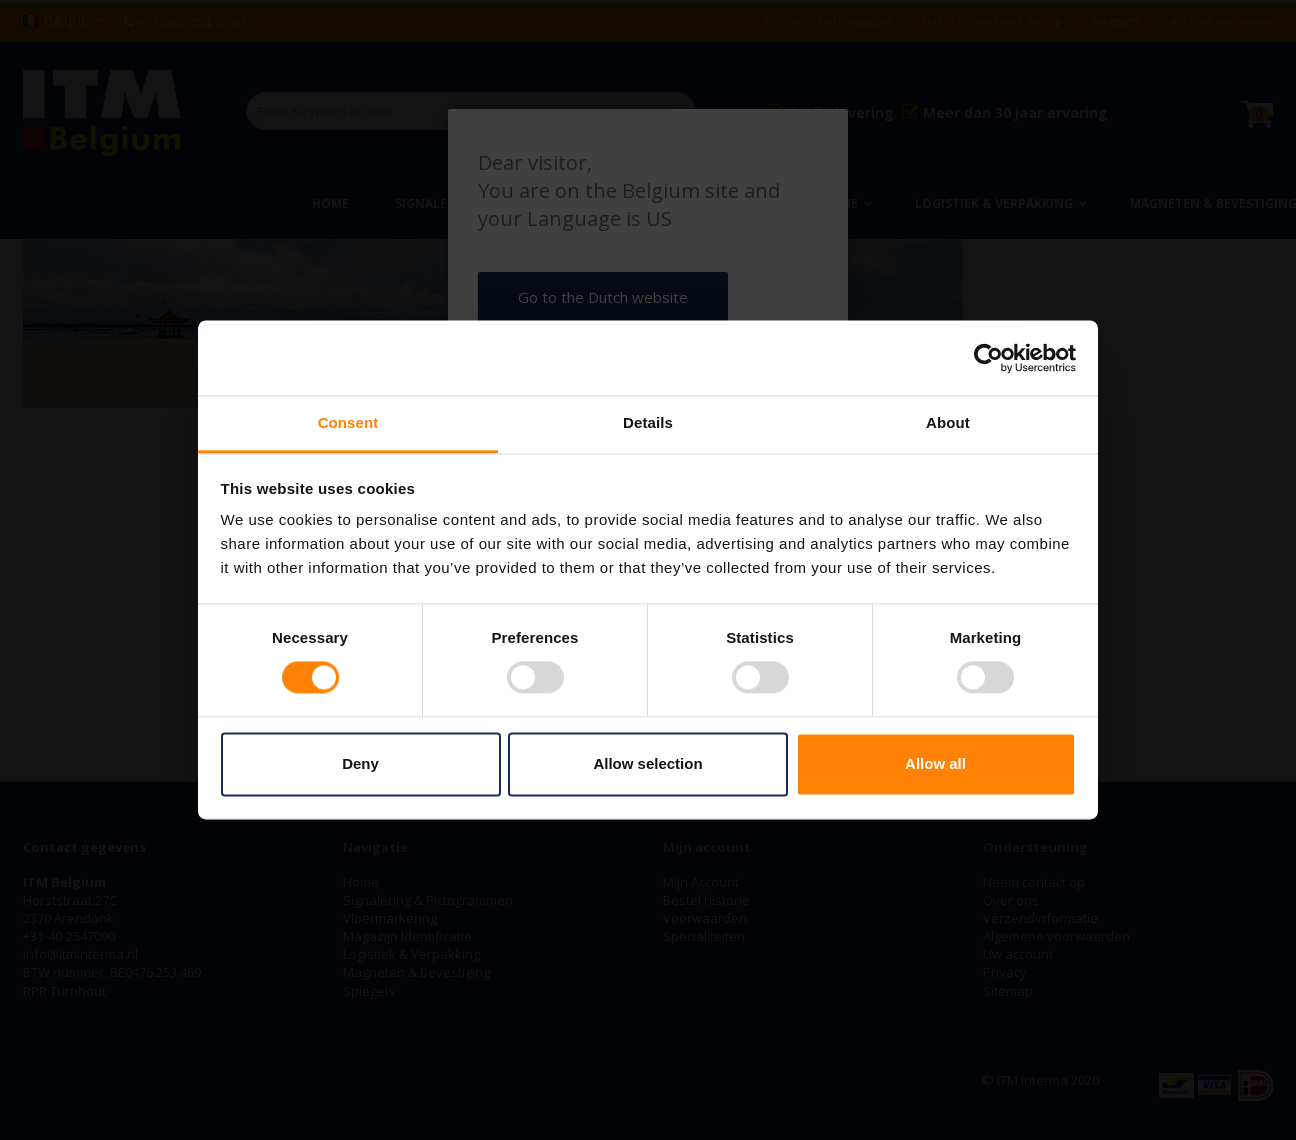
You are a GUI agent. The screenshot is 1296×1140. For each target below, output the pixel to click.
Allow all (935, 763)
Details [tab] (648, 422)
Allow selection (647, 763)
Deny (360, 763)
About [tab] (948, 422)
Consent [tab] (348, 422)
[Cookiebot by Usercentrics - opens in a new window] (988, 358)
